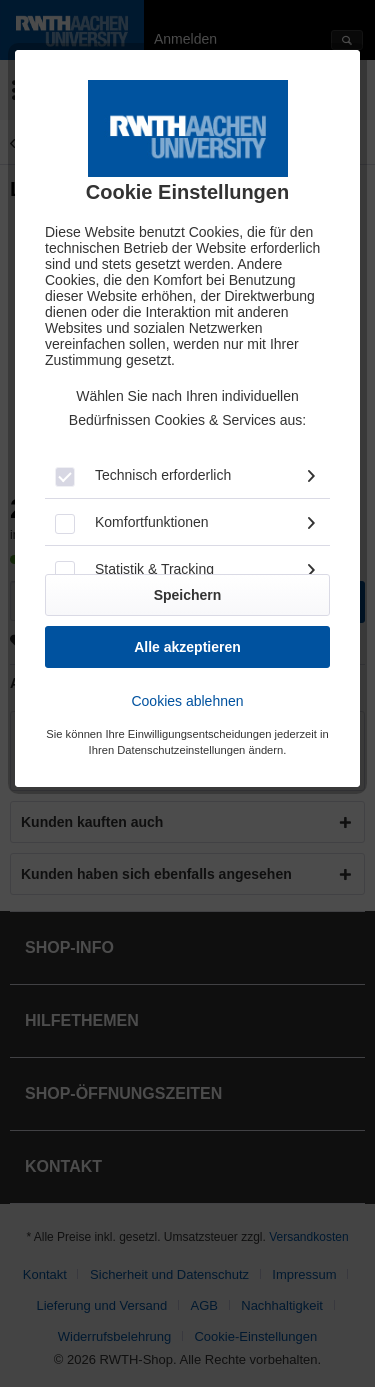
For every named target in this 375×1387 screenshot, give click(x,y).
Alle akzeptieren (187, 647)
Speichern (188, 595)
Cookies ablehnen (187, 701)
